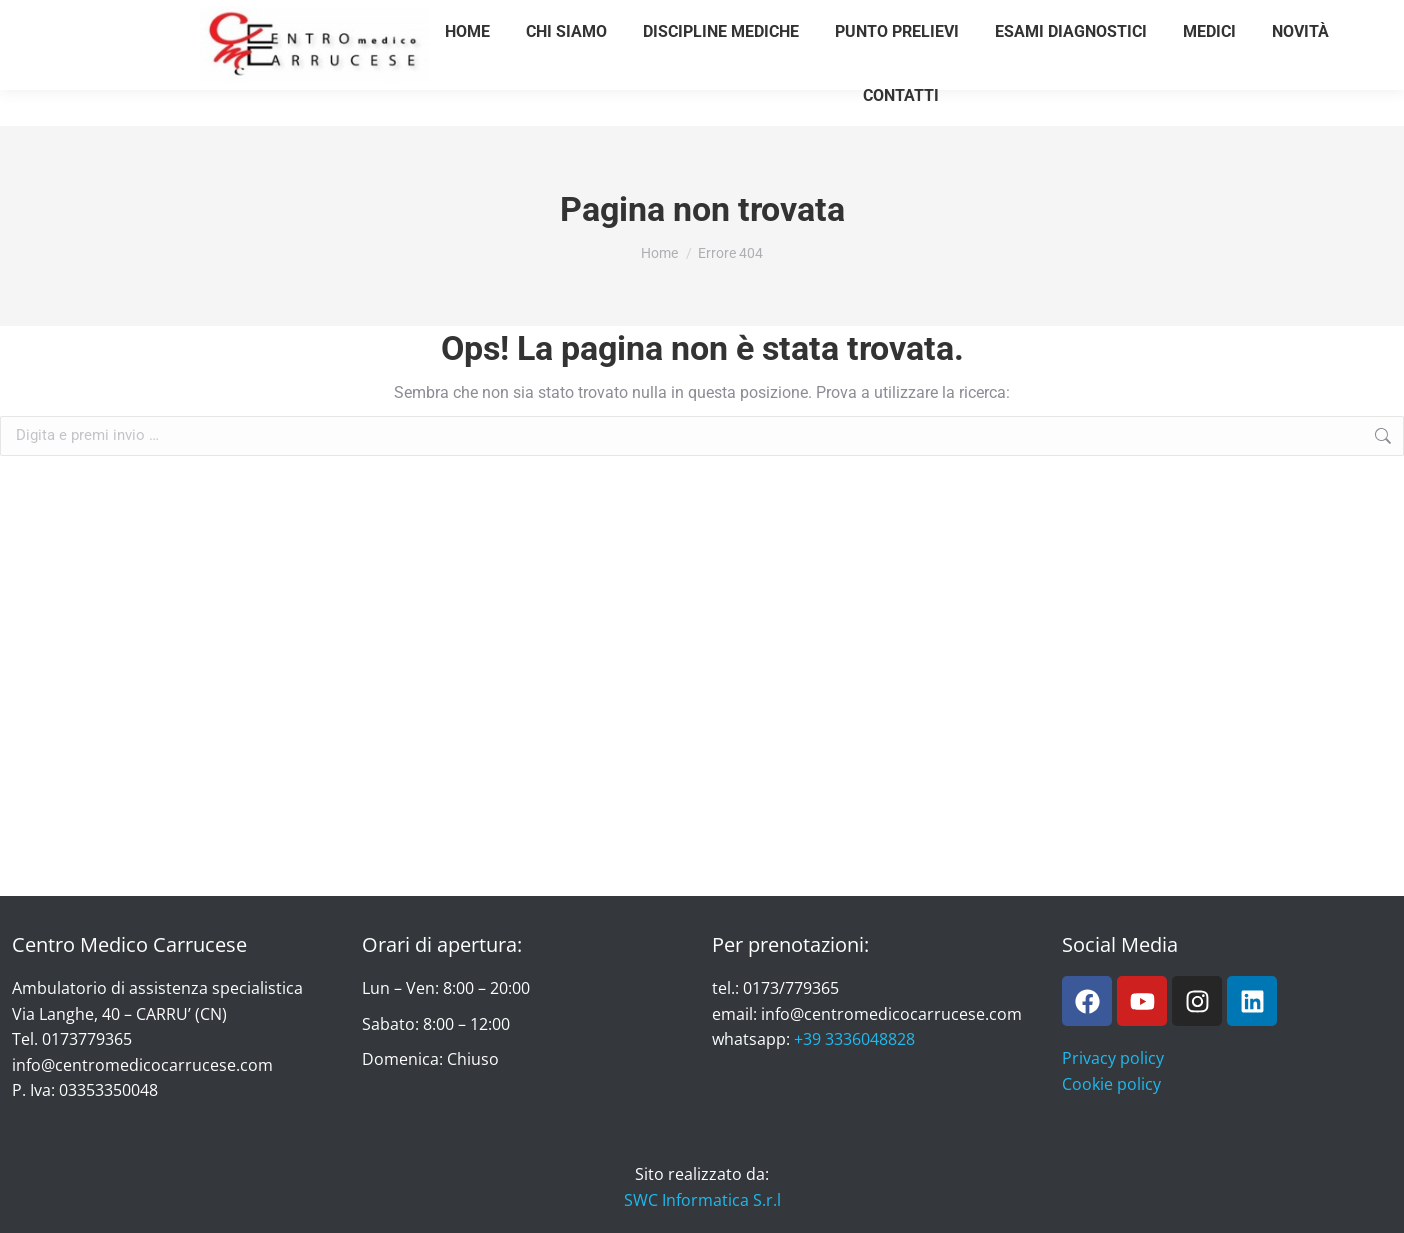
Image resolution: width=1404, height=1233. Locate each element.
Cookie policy (1111, 1084)
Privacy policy (1113, 1058)
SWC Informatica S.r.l (702, 1200)
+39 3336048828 (854, 1039)
